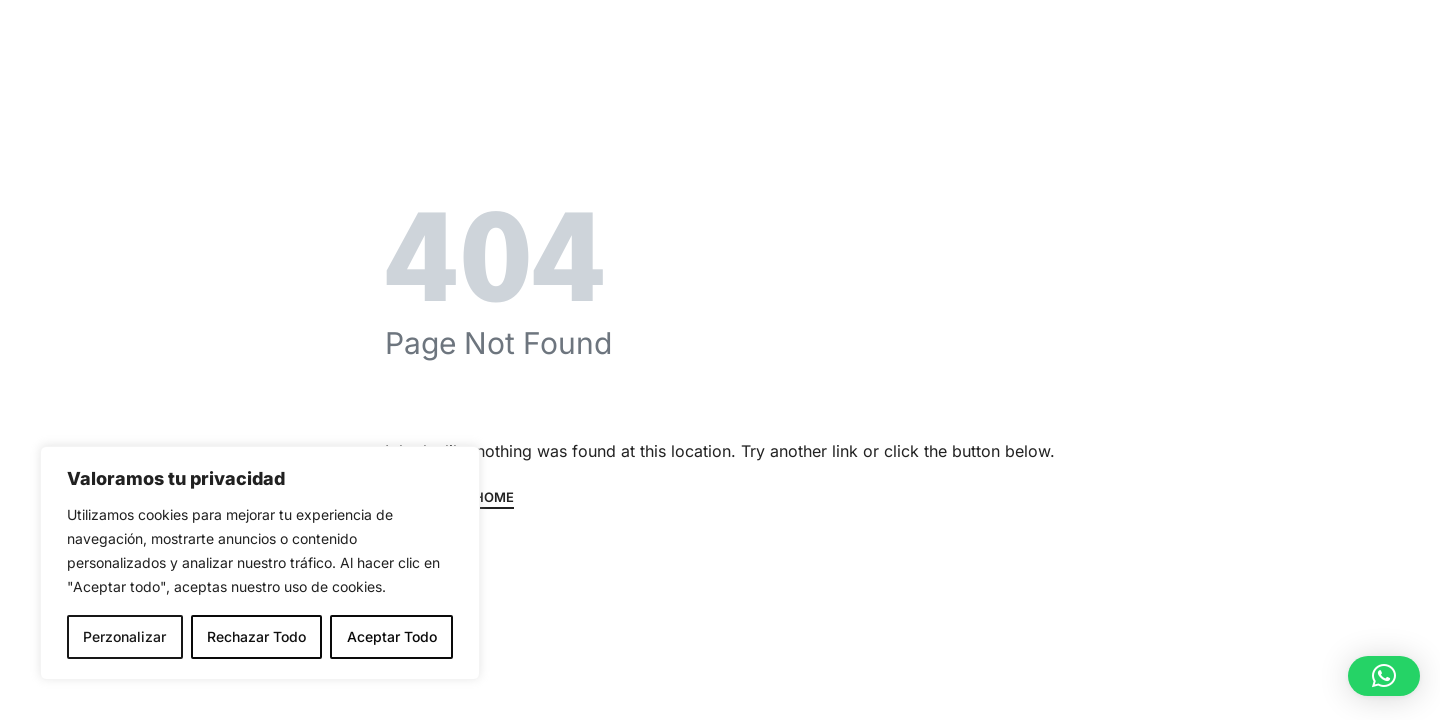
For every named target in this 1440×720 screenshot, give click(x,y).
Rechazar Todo (256, 636)
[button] (1384, 676)
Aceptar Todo (392, 636)
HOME (494, 498)
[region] (260, 563)
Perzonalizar (124, 636)
